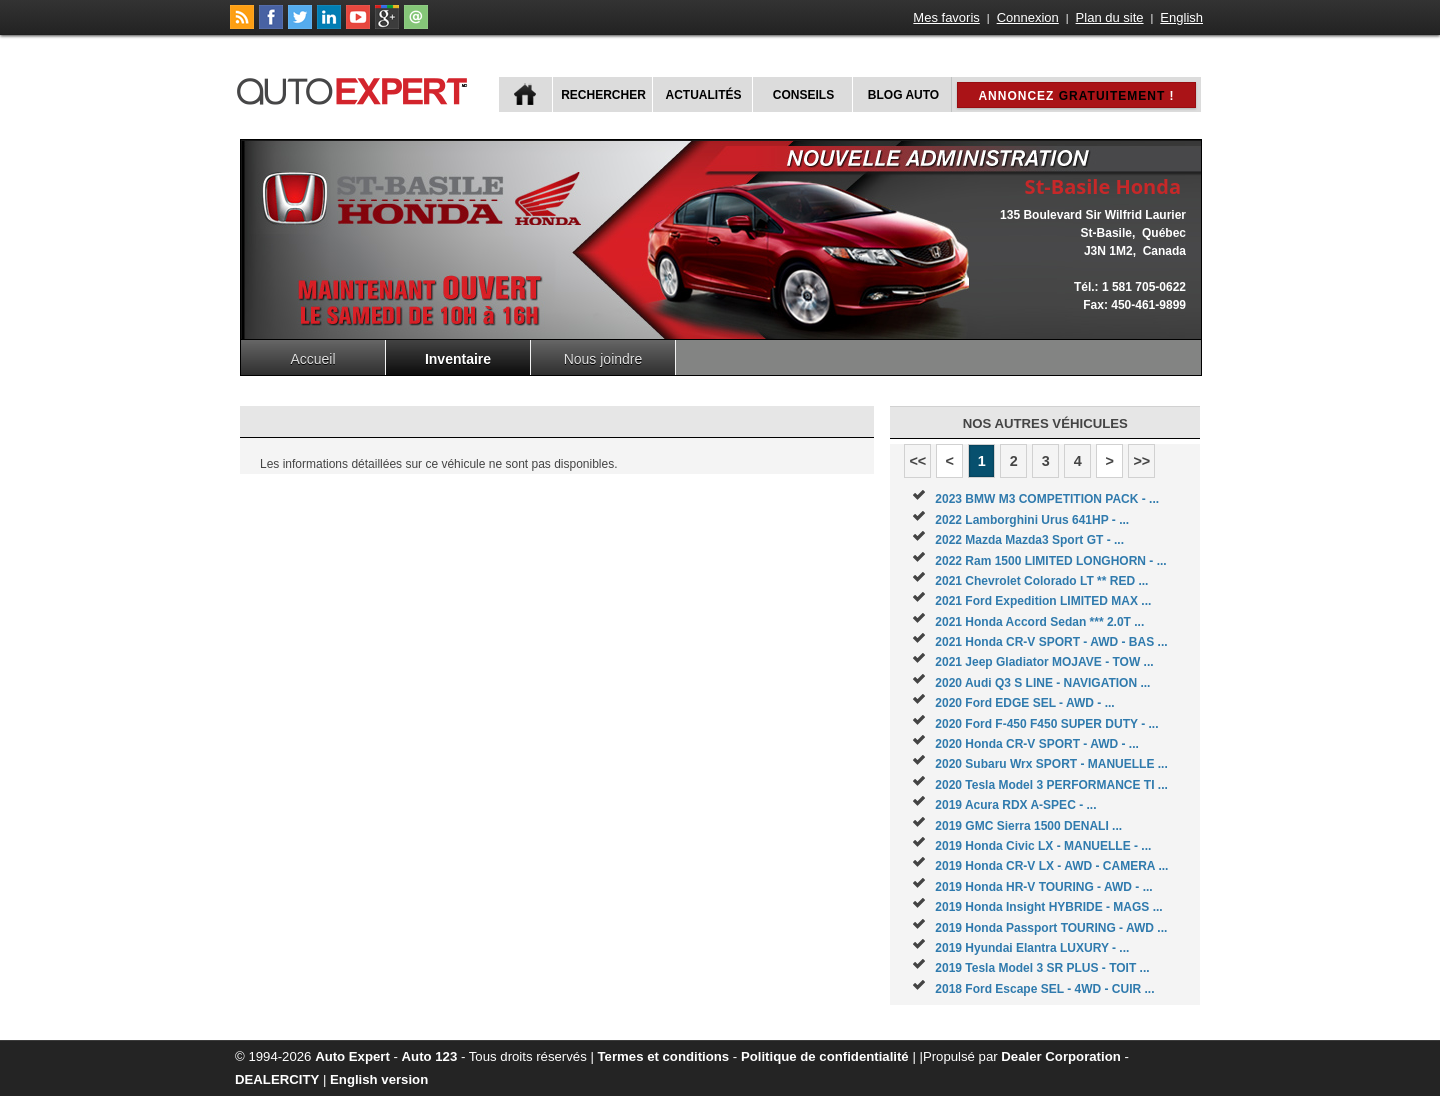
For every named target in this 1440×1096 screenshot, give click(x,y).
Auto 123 (430, 1056)
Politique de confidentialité (825, 1056)
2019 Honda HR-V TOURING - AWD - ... (1043, 887)
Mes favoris (946, 17)
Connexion (1028, 17)
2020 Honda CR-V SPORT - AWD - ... (1037, 744)
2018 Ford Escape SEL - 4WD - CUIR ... (1044, 989)
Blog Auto (903, 95)
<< (917, 461)
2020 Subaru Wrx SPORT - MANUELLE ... (1051, 764)
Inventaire (458, 359)
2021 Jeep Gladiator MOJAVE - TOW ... (1044, 662)
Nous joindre (603, 359)
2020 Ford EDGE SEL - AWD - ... (1024, 703)
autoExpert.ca (356, 88)
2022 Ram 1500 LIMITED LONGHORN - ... (1050, 561)
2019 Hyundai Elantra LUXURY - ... (1032, 948)
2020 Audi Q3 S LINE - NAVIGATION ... (1042, 683)
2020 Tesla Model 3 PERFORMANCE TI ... (1051, 785)
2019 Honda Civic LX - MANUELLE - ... (1043, 846)
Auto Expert (352, 1056)
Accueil (312, 359)
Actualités (704, 95)
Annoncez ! (1076, 96)
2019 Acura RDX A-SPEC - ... (1015, 805)
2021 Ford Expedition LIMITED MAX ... (1043, 601)
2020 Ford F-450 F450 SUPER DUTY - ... (1046, 724)
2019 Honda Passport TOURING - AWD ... (1051, 928)
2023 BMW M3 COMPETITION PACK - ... (1047, 499)
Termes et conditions (664, 1056)
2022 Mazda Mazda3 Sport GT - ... (1029, 540)
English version (379, 1079)
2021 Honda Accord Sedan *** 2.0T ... (1039, 622)
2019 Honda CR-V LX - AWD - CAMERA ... (1051, 866)
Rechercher (603, 95)
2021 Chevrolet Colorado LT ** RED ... (1041, 581)
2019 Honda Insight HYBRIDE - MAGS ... (1048, 907)
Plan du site (1110, 17)
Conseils (803, 95)
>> (1141, 461)
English (1181, 17)
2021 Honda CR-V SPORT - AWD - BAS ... (1051, 642)
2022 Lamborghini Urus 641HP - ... (1032, 520)
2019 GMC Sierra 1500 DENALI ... (1028, 826)
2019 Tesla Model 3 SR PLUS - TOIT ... (1042, 968)
